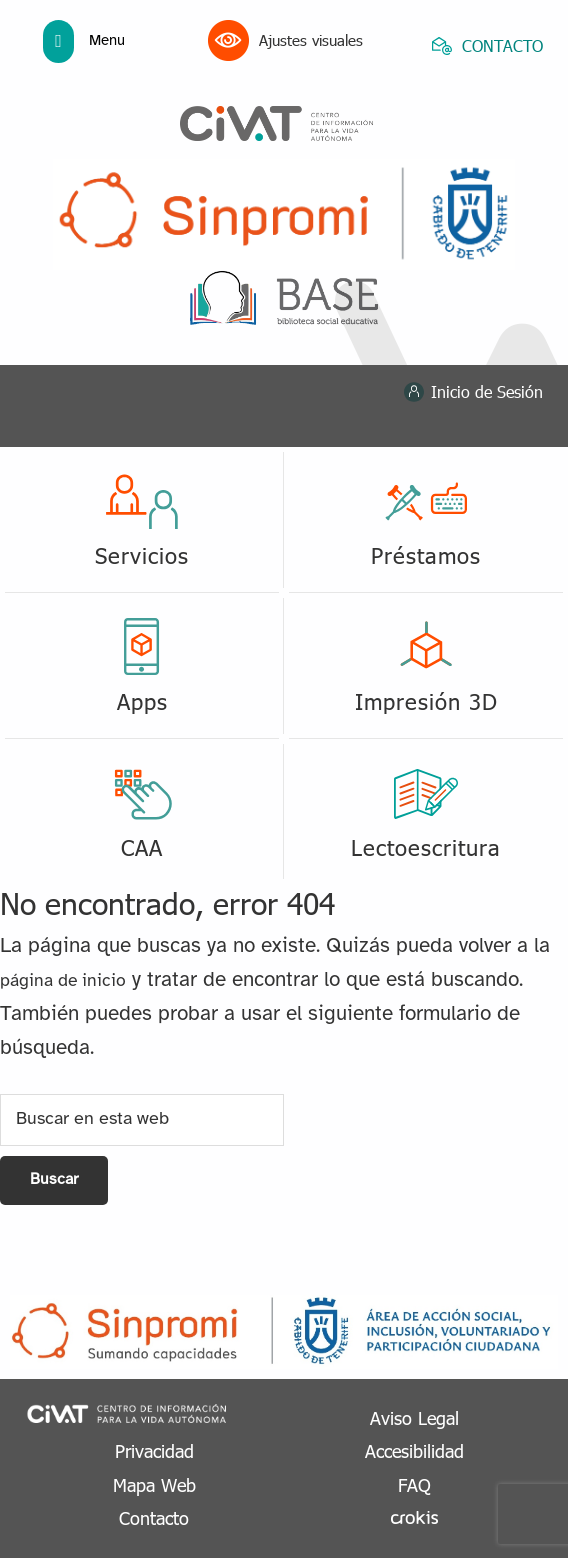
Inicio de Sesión (487, 391)
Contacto (154, 1517)
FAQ (414, 1484)
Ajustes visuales (285, 40)
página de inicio (63, 981)
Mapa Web (154, 1484)
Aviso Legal (414, 1417)
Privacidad (154, 1450)
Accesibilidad (414, 1450)
